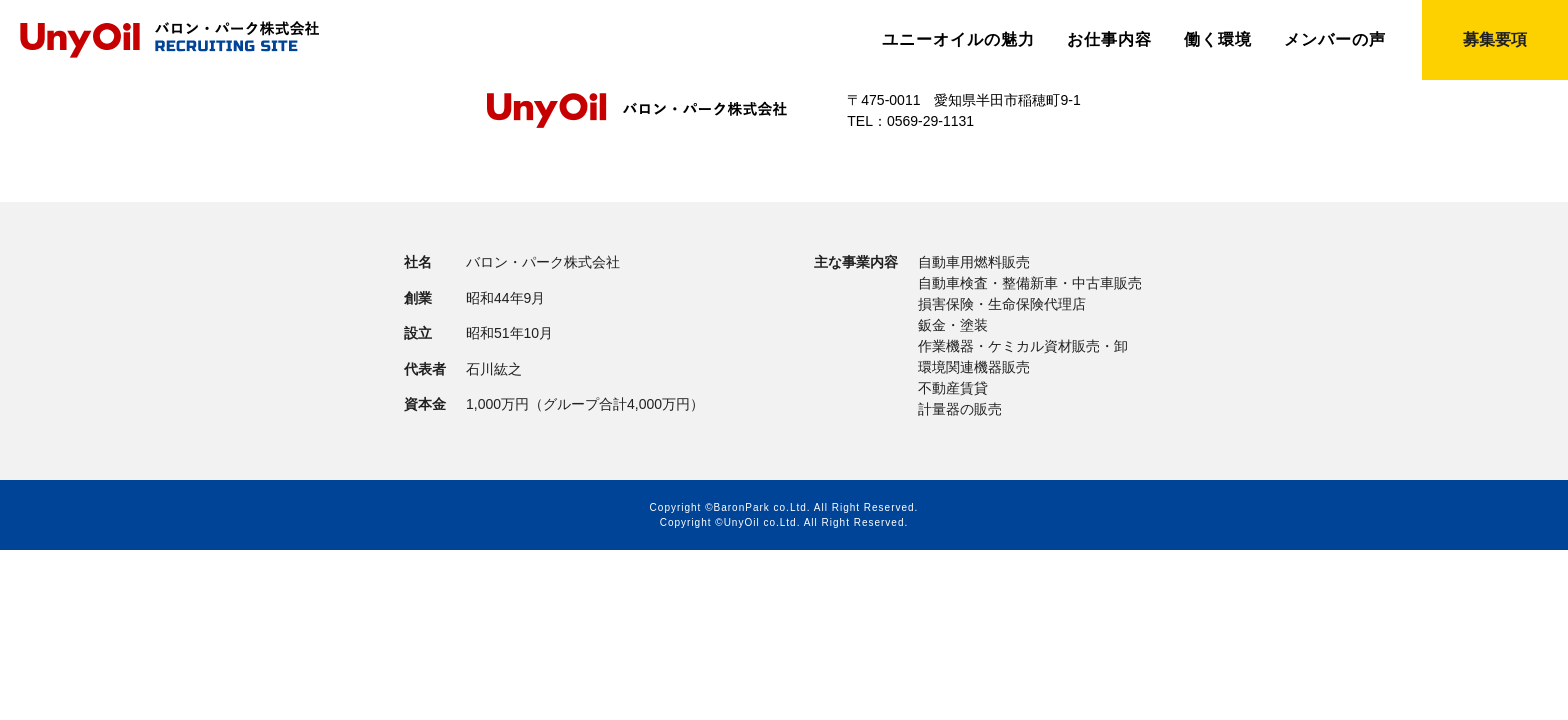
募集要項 (1495, 39)
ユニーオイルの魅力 (958, 40)
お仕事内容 (1109, 40)
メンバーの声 (1335, 40)
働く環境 (1218, 40)
